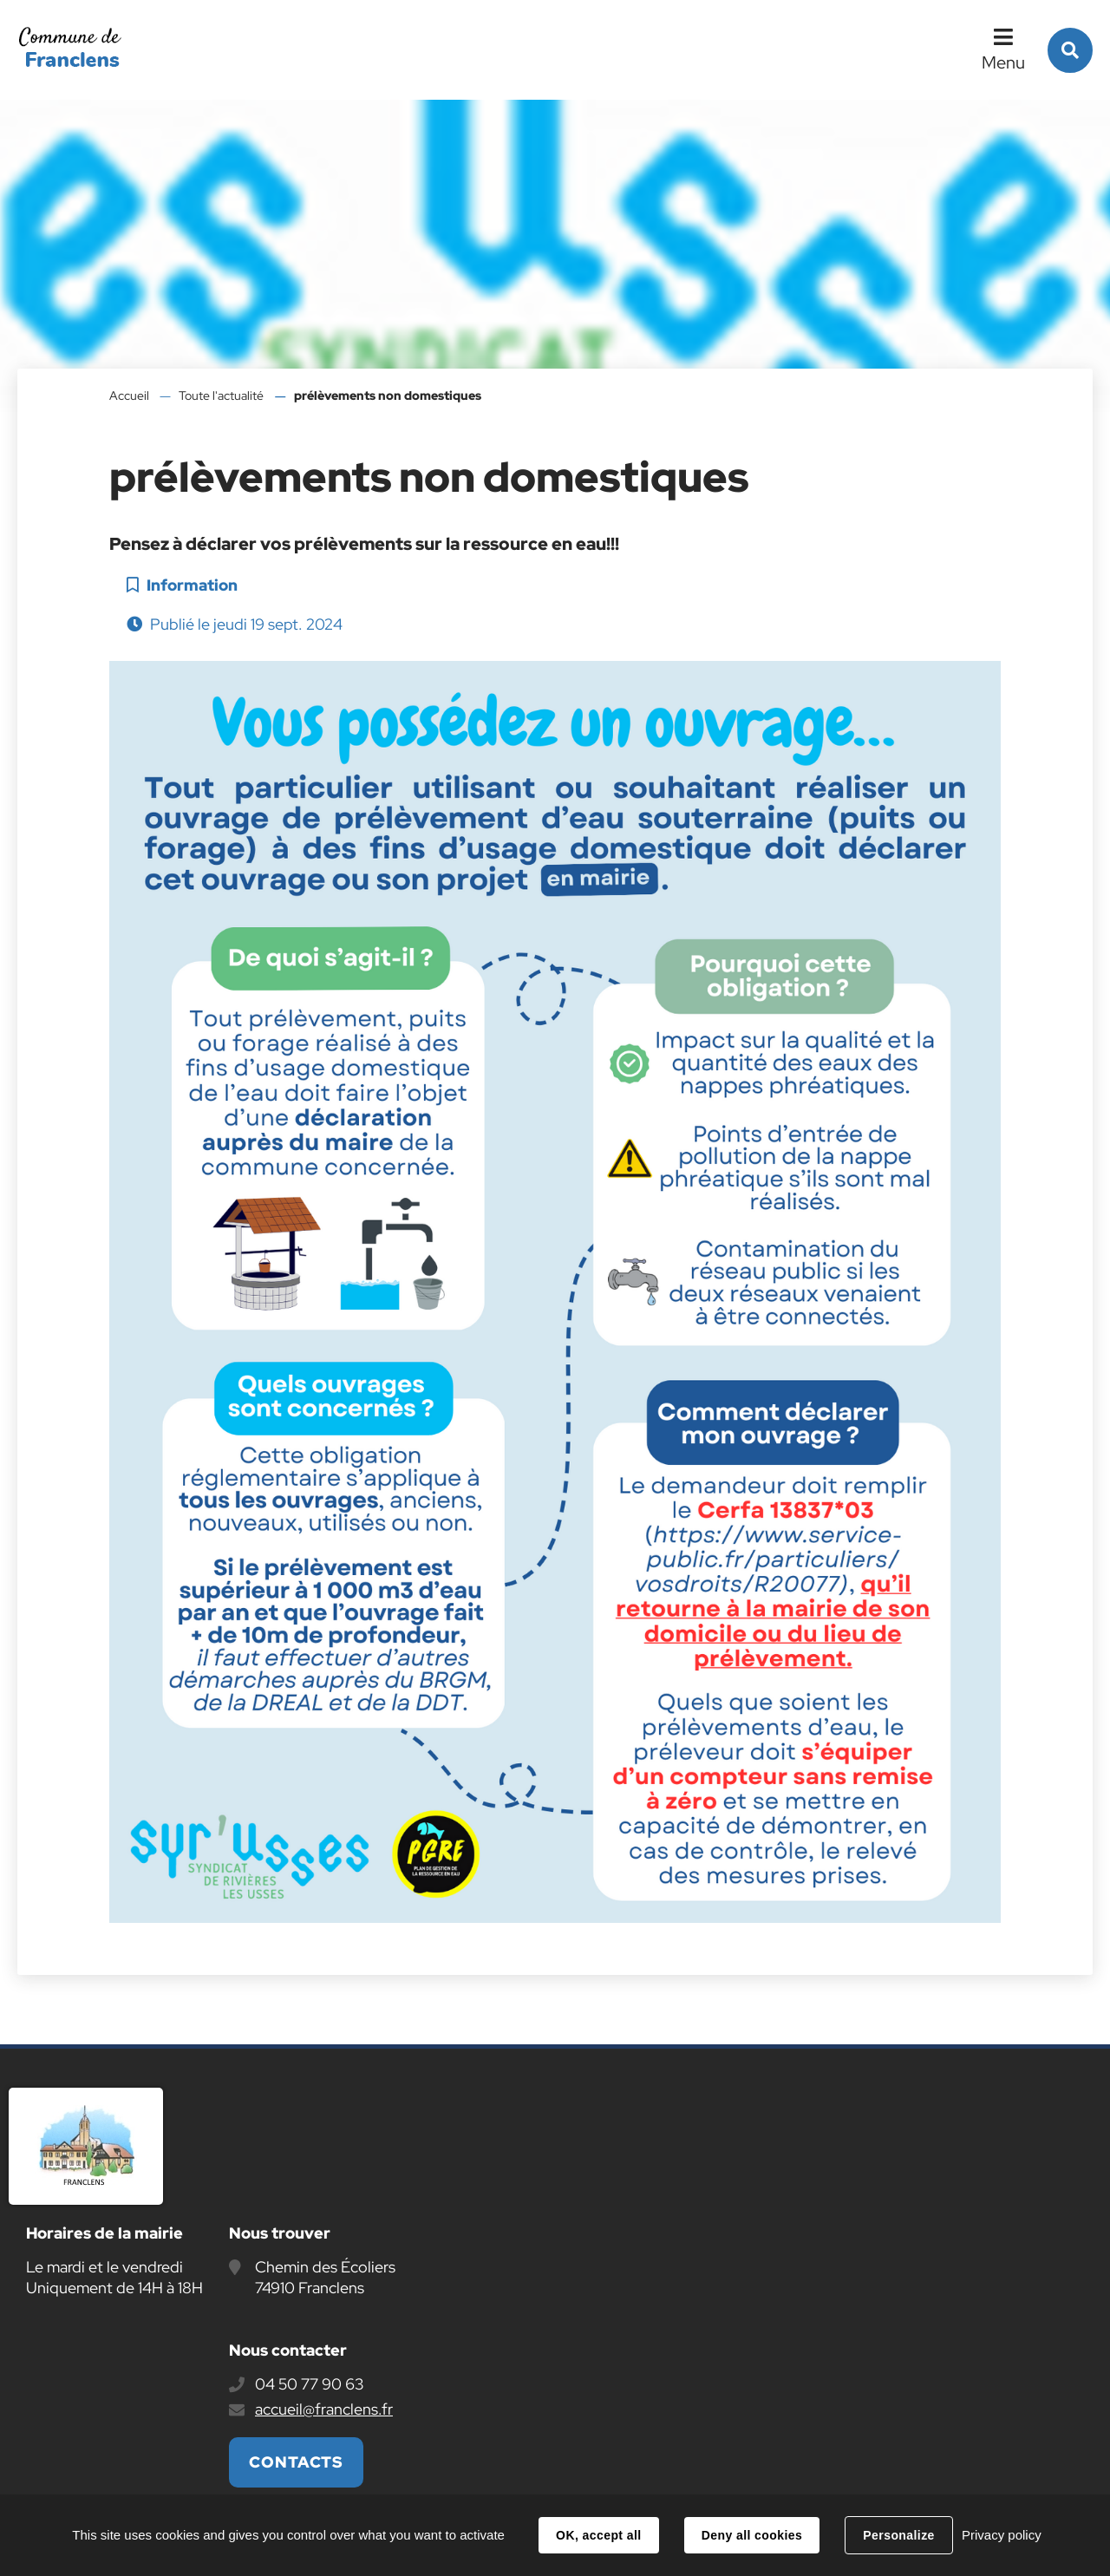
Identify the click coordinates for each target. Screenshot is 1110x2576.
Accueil (129, 395)
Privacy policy (1001, 2534)
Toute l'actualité (221, 395)
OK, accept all (598, 2535)
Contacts (296, 2462)
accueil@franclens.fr (324, 2409)
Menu (1003, 62)
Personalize (898, 2535)
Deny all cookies (752, 2535)
